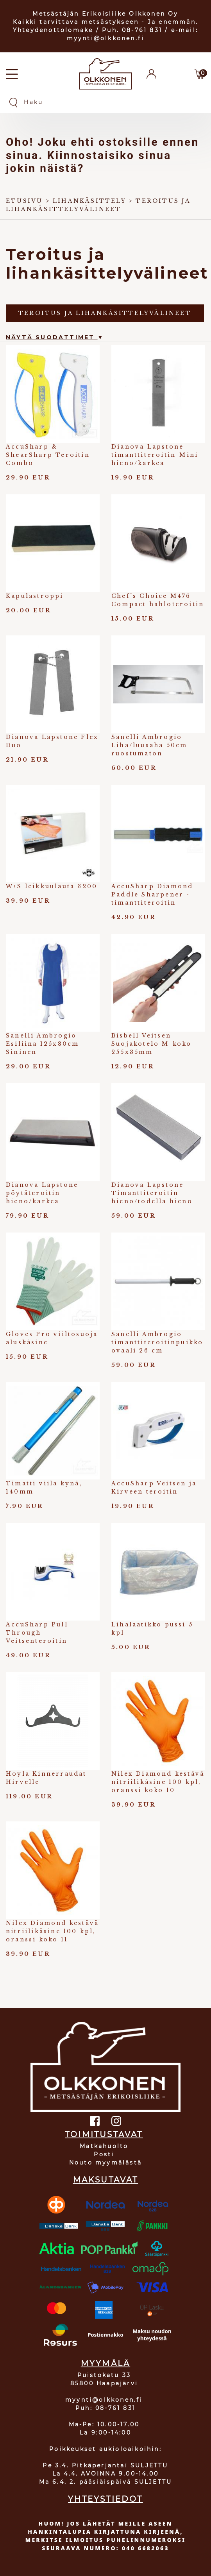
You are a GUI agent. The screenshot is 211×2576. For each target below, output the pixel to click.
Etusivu (24, 200)
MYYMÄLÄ (105, 2363)
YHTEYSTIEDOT (105, 2499)
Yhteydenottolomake (53, 30)
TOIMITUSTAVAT (104, 2134)
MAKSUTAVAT (105, 2179)
